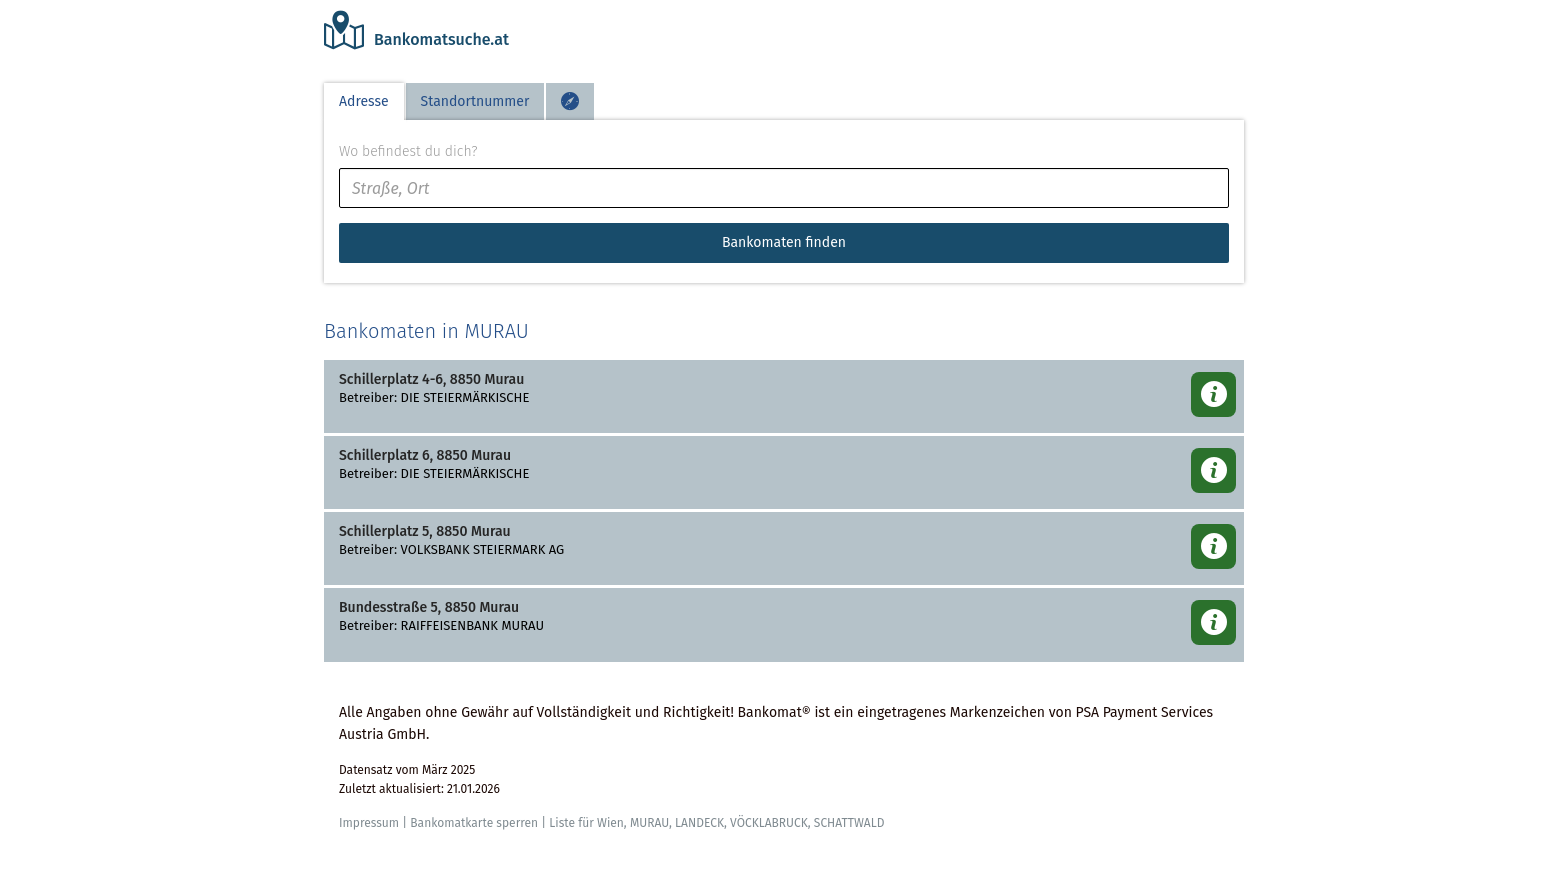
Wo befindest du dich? (408, 151)
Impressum (369, 823)
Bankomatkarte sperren (474, 823)
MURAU (649, 823)
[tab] (570, 101)
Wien (610, 823)
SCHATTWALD (849, 823)
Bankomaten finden (784, 242)
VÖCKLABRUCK (769, 823)
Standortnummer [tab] (475, 101)
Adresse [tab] (364, 101)
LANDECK (699, 823)
